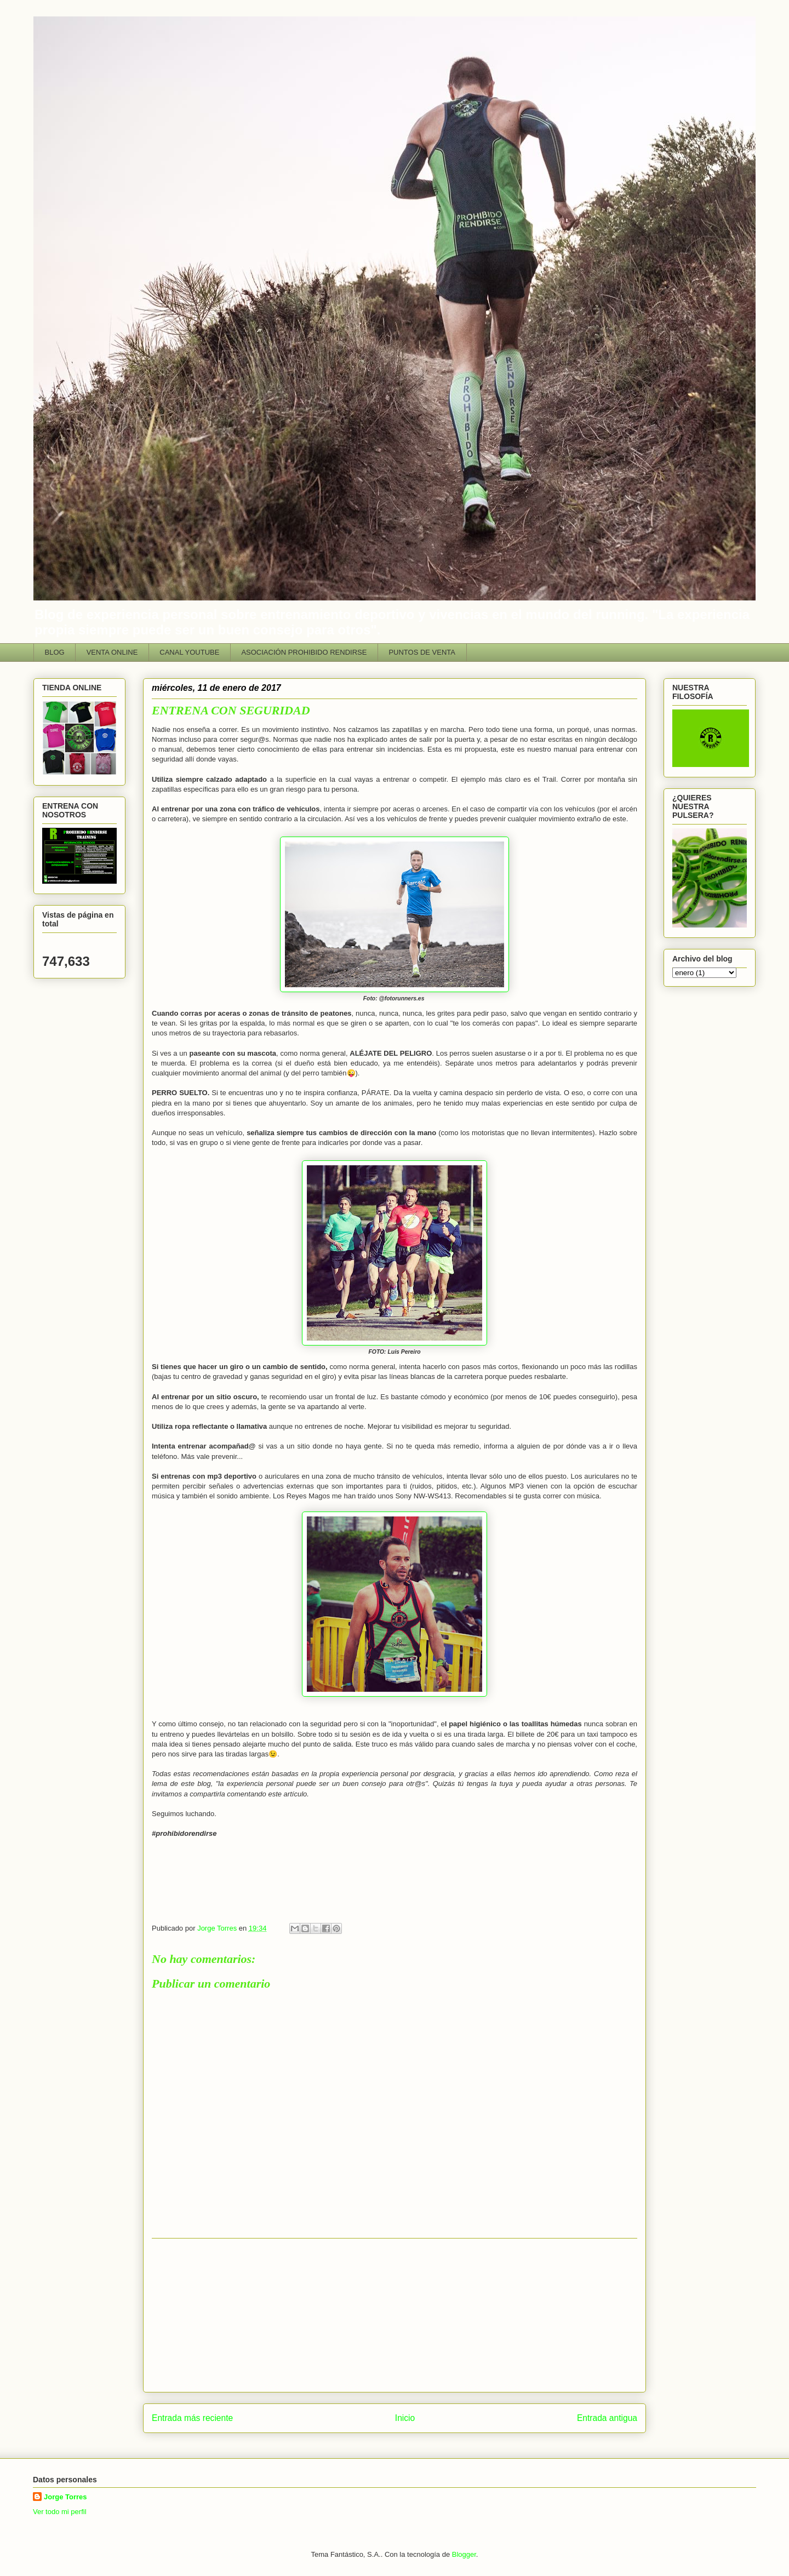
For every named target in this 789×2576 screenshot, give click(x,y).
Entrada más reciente (192, 2418)
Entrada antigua (607, 2418)
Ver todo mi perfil (60, 2512)
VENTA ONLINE (112, 652)
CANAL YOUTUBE (189, 652)
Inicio (405, 2418)
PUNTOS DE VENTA (421, 652)
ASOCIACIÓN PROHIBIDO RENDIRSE (304, 652)
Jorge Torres (65, 2497)
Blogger (464, 2554)
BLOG (55, 652)
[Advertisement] (394, 2315)
